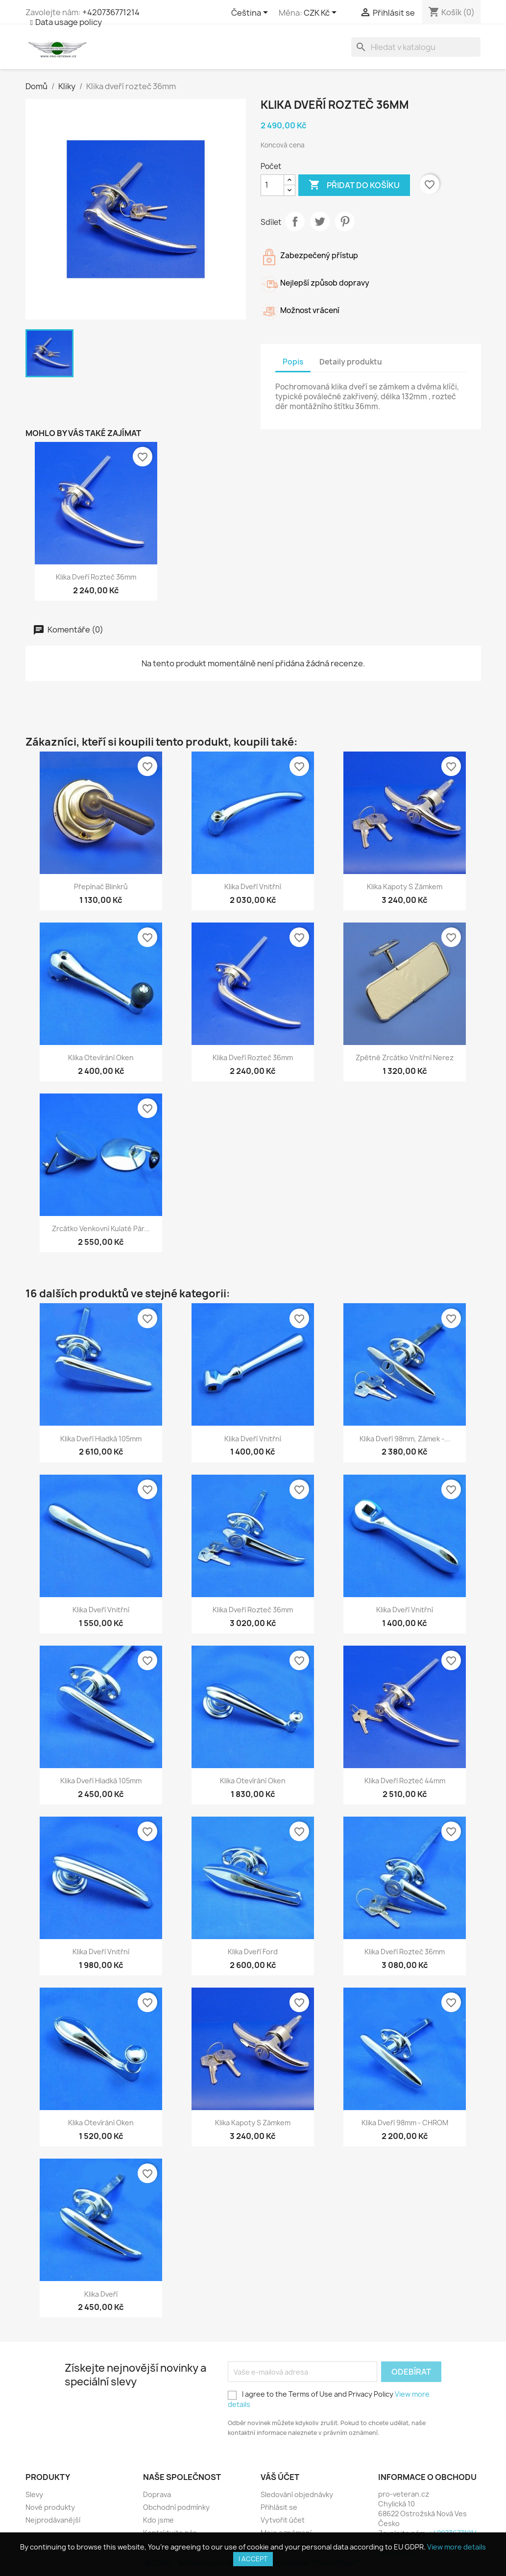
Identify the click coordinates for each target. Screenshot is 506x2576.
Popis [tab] (293, 362)
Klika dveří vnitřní (252, 886)
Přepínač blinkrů (101, 886)
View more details (456, 2547)
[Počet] (272, 185)
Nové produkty (50, 2507)
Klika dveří (101, 2294)
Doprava (157, 2494)
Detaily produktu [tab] (350, 362)
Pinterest (345, 221)
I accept (253, 2558)
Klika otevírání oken (101, 1057)
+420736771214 (111, 12)
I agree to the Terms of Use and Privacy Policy (329, 2398)
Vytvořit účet (283, 2520)
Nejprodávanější (52, 2520)
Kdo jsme (158, 2520)
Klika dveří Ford (253, 1951)
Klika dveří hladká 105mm (101, 1438)
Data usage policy (68, 22)
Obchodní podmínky (176, 2507)
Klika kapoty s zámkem (404, 886)
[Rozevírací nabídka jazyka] (251, 13)
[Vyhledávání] (416, 47)
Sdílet (295, 221)
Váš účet (280, 2477)
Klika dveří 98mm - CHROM (404, 2122)
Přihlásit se (279, 2507)
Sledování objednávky (297, 2494)
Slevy (34, 2494)
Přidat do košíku (354, 185)
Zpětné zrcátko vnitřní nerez (405, 1057)
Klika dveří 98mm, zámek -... (405, 1438)
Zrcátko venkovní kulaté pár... (101, 1228)
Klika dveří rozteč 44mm (404, 1780)
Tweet (320, 221)
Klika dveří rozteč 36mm (96, 577)
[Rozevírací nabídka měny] (322, 13)
